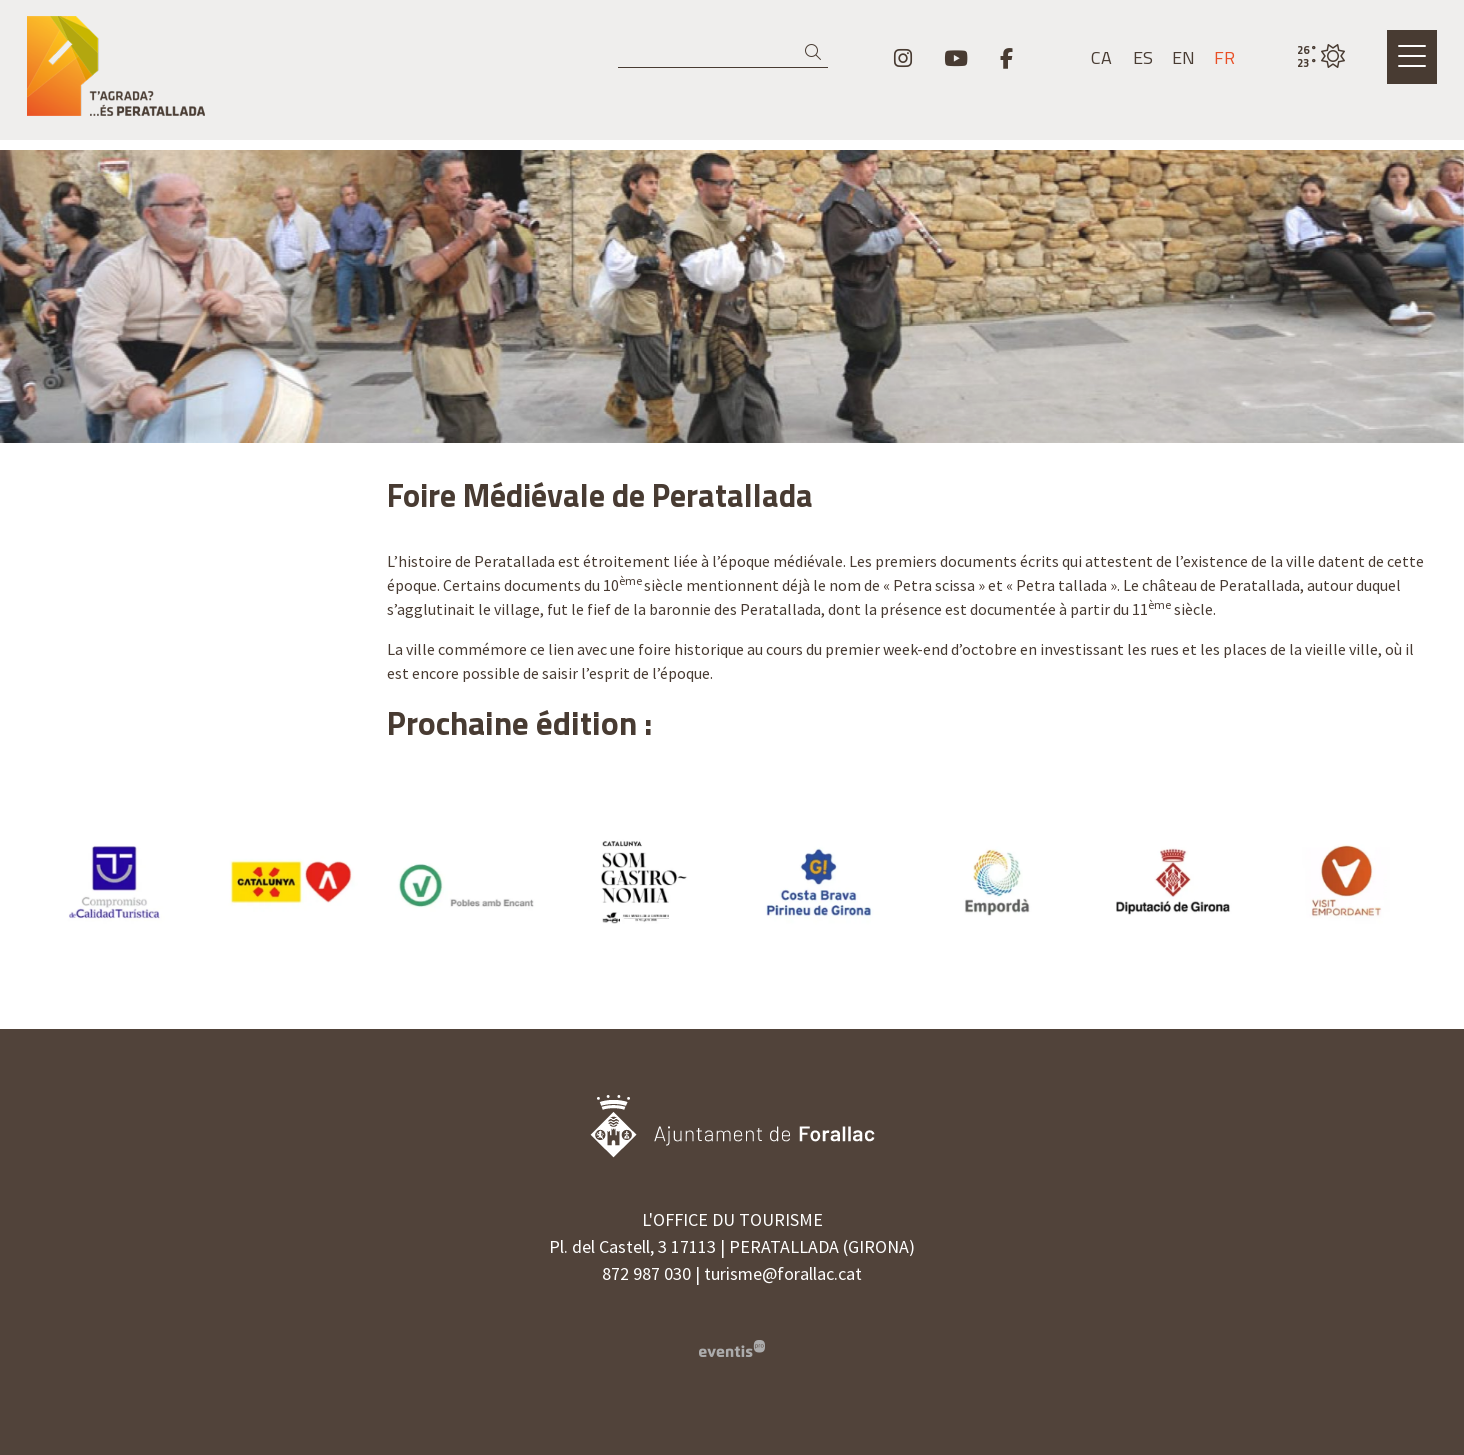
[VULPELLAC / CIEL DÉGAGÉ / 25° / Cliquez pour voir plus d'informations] (1321, 57)
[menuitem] (903, 58)
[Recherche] (723, 53)
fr (1224, 58)
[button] (816, 52)
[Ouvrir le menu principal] (1412, 57)
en (1183, 58)
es (1143, 58)
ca (1101, 58)
